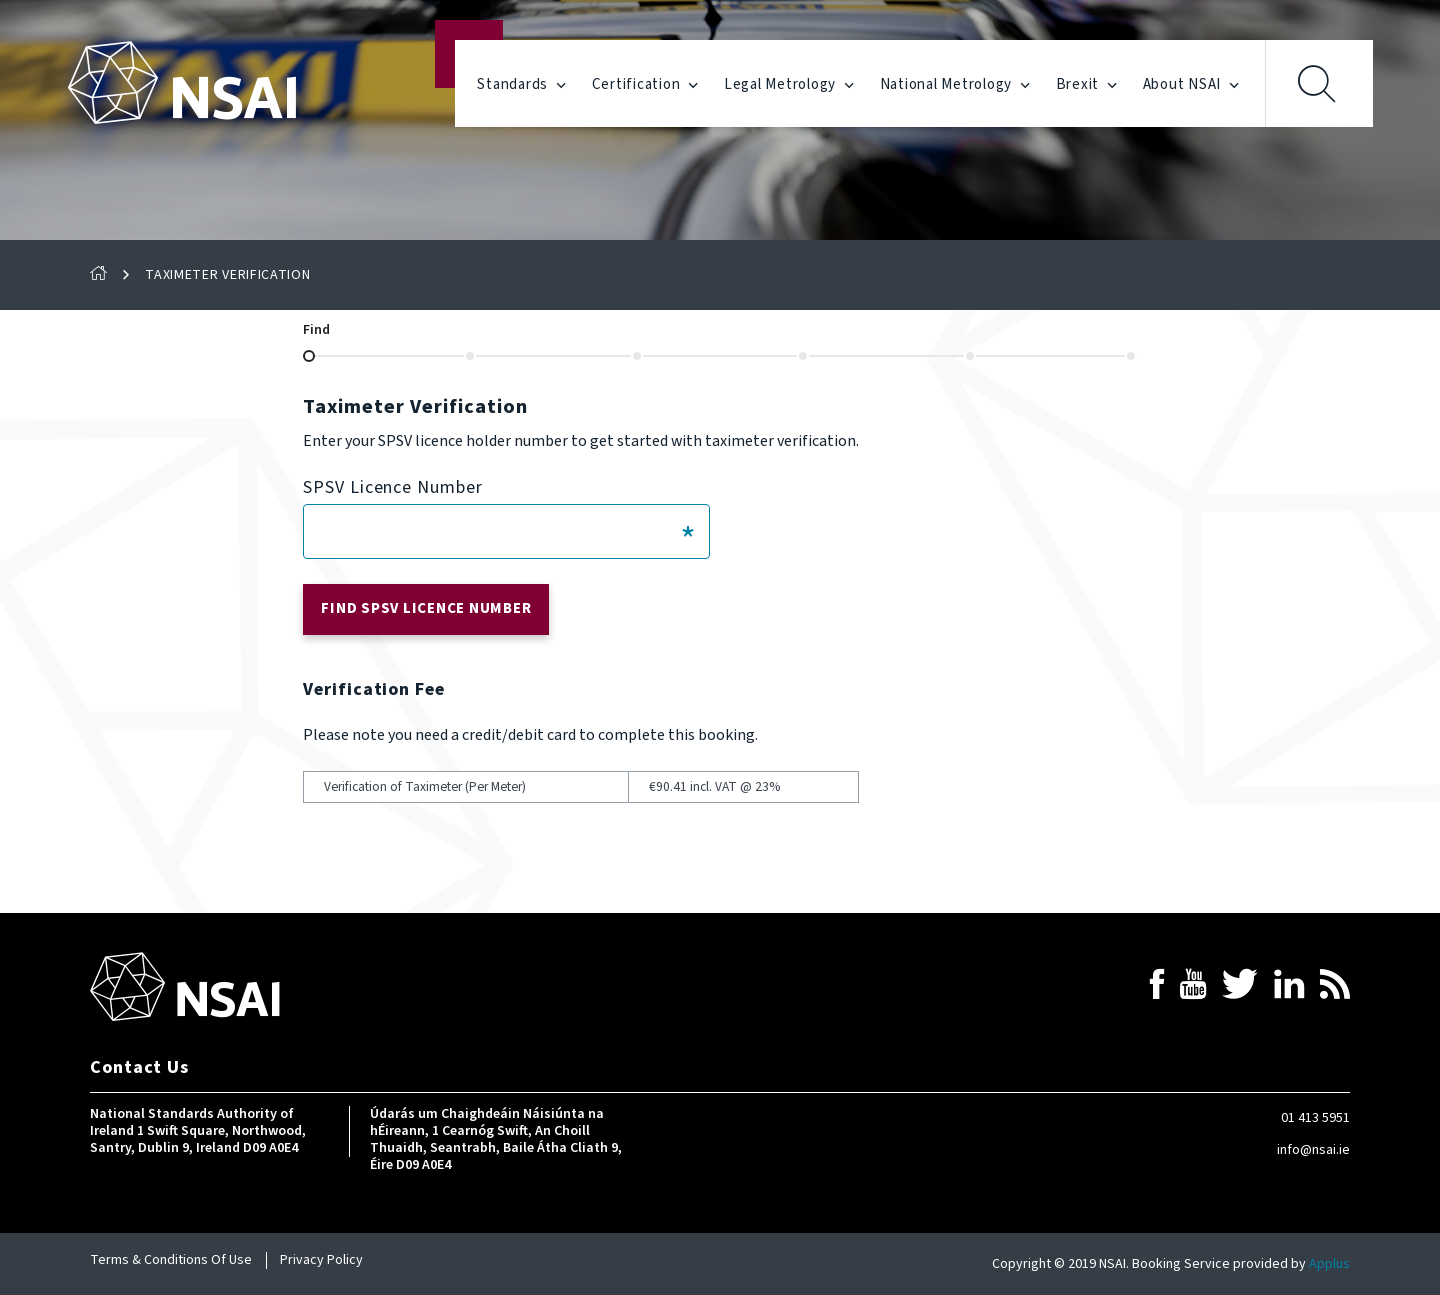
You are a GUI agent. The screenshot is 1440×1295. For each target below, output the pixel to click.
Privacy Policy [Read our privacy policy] (321, 1260)
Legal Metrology (789, 85)
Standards (521, 85)
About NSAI (1191, 85)
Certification (645, 85)
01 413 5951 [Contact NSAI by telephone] (1315, 1118)
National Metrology (955, 85)
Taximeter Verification (227, 275)
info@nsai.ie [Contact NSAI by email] (1313, 1150)
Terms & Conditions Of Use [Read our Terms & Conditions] (171, 1260)
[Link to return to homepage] (185, 986)
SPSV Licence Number (392, 488)
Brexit (1087, 85)
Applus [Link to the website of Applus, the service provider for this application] (1329, 1264)
